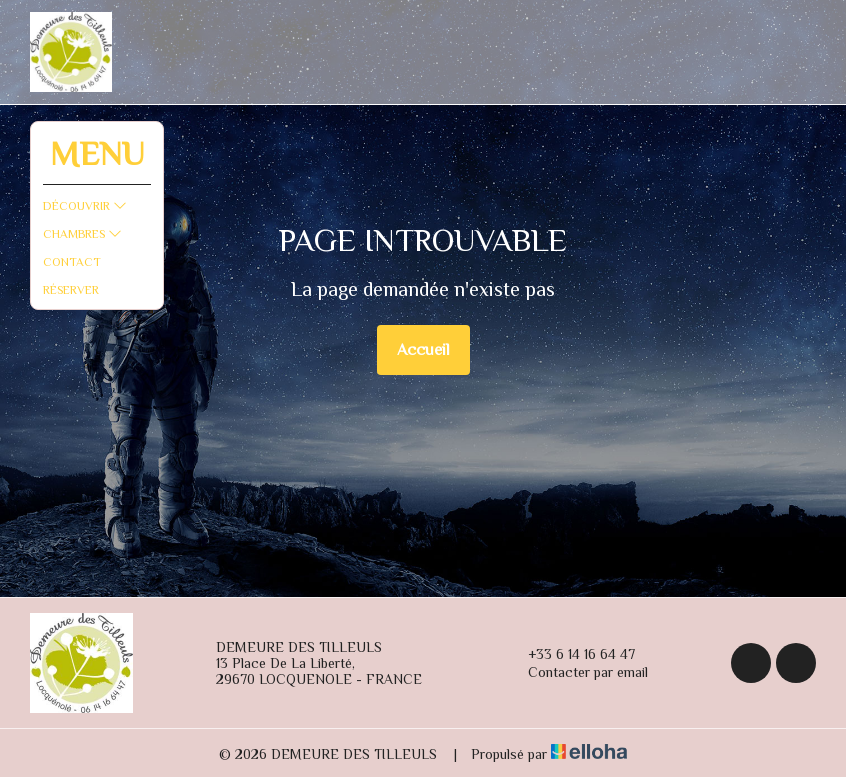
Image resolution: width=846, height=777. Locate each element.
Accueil (423, 350)
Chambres (82, 234)
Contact (72, 262)
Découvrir (85, 206)
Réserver (71, 290)
